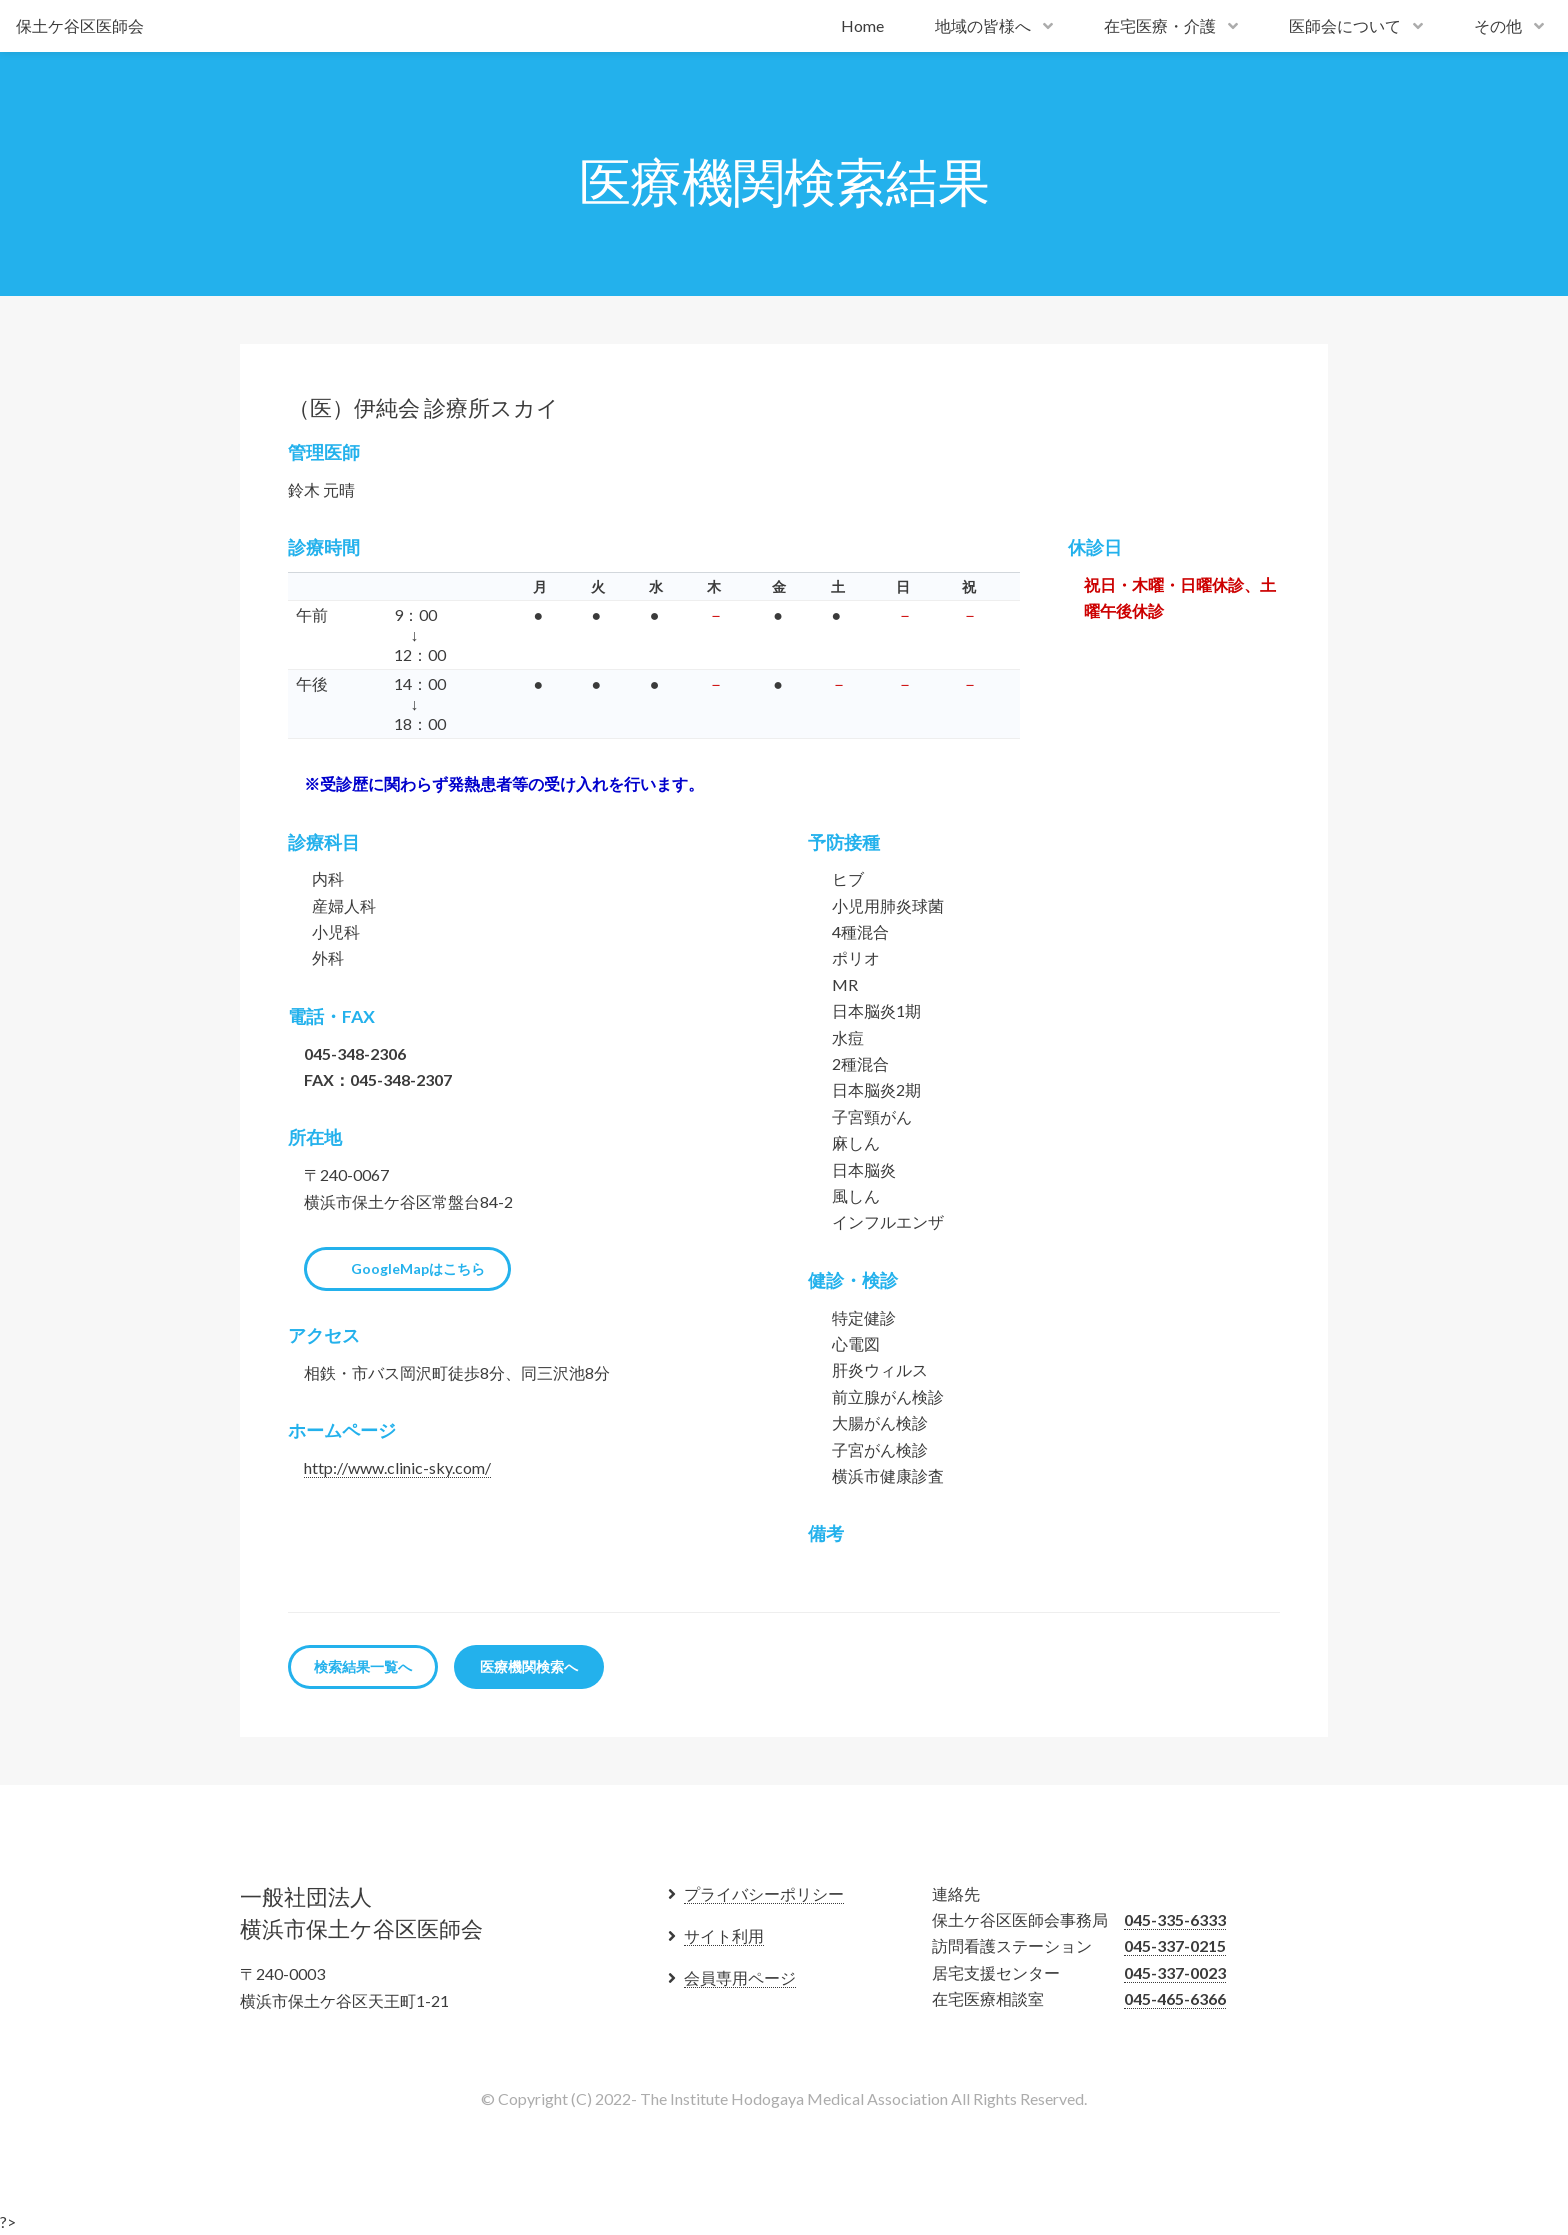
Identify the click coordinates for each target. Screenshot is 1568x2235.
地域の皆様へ (983, 25)
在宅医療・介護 (1160, 25)
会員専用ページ (740, 1977)
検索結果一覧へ (363, 1666)
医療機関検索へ (529, 1666)
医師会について (1345, 25)
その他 (1498, 25)
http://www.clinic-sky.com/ (397, 1467)
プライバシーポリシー (764, 1893)
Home (862, 25)
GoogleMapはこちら (418, 1268)
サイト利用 (724, 1935)
